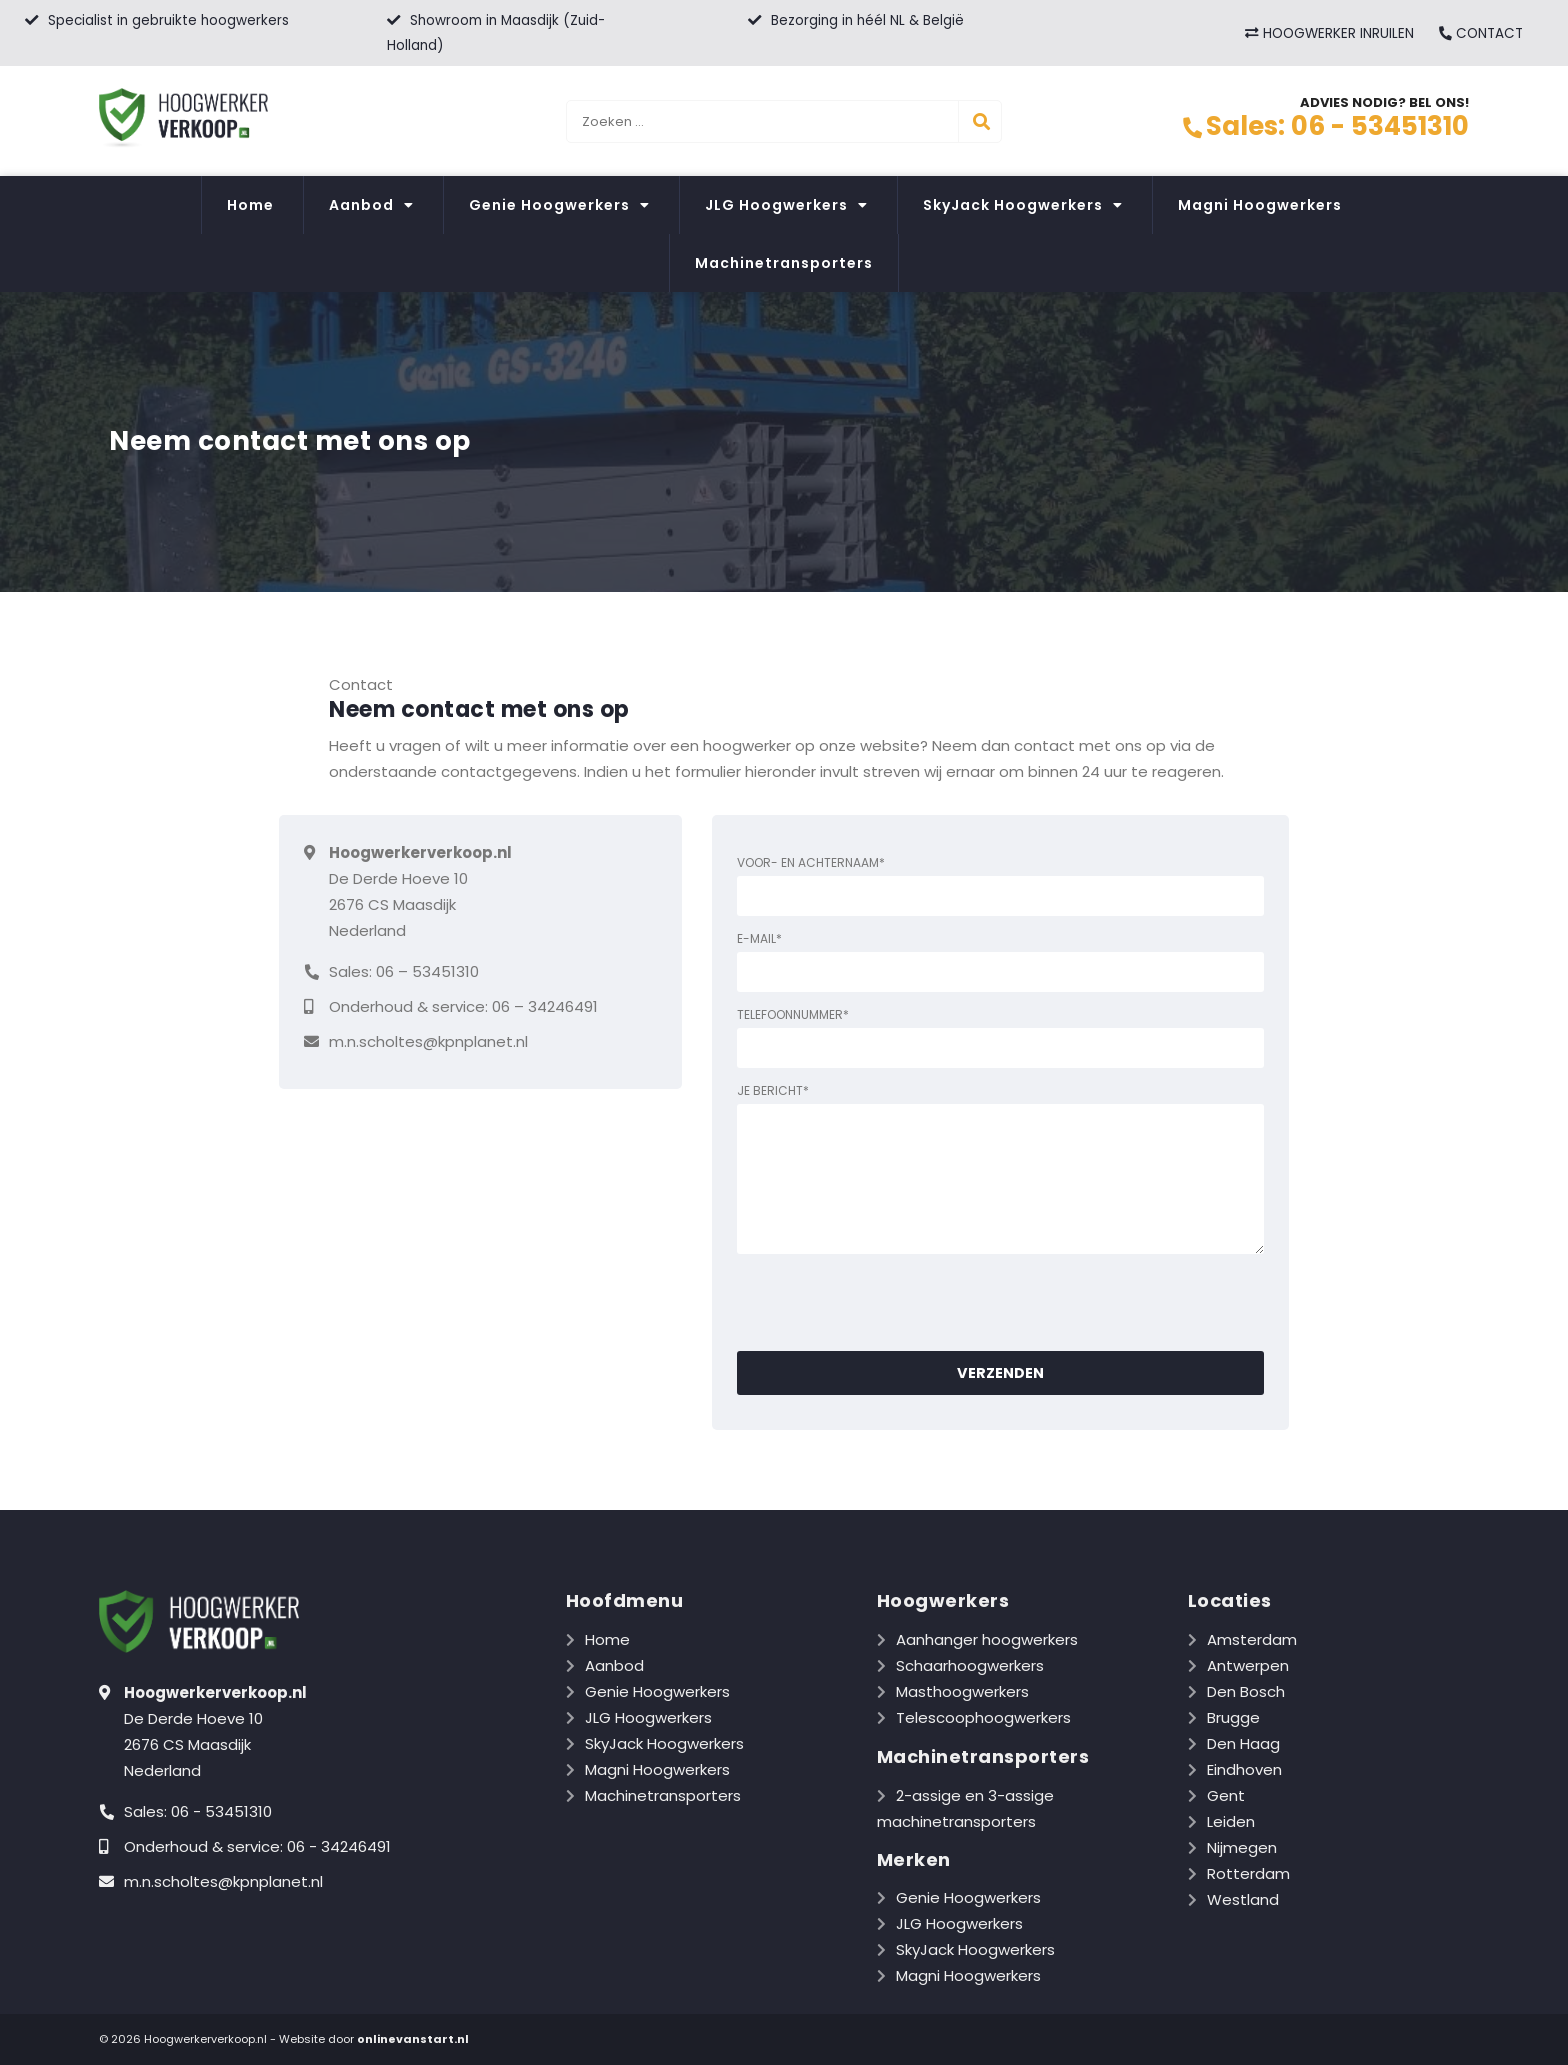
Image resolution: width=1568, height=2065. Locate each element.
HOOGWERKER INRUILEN (1329, 33)
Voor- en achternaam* (1000, 885)
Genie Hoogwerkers (559, 205)
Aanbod (371, 205)
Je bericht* (1000, 1172)
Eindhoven (1244, 1769)
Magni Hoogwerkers (1260, 205)
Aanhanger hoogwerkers (987, 1639)
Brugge (1233, 1717)
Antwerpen (1248, 1665)
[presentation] (889, 1302)
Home (250, 205)
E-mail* (1000, 961)
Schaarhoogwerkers (970, 1665)
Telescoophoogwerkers (983, 1717)
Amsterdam (1252, 1639)
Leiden (1231, 1821)
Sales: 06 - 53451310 (1325, 126)
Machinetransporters (784, 263)
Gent (1226, 1795)
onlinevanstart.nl (413, 2039)
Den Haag (1243, 1743)
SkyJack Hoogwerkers (1023, 205)
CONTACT (1480, 33)
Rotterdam (1248, 1873)
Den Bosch (1246, 1691)
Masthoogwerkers (962, 1691)
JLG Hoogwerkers (786, 205)
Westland (1243, 1899)
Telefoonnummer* (1000, 1037)
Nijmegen (1242, 1847)
